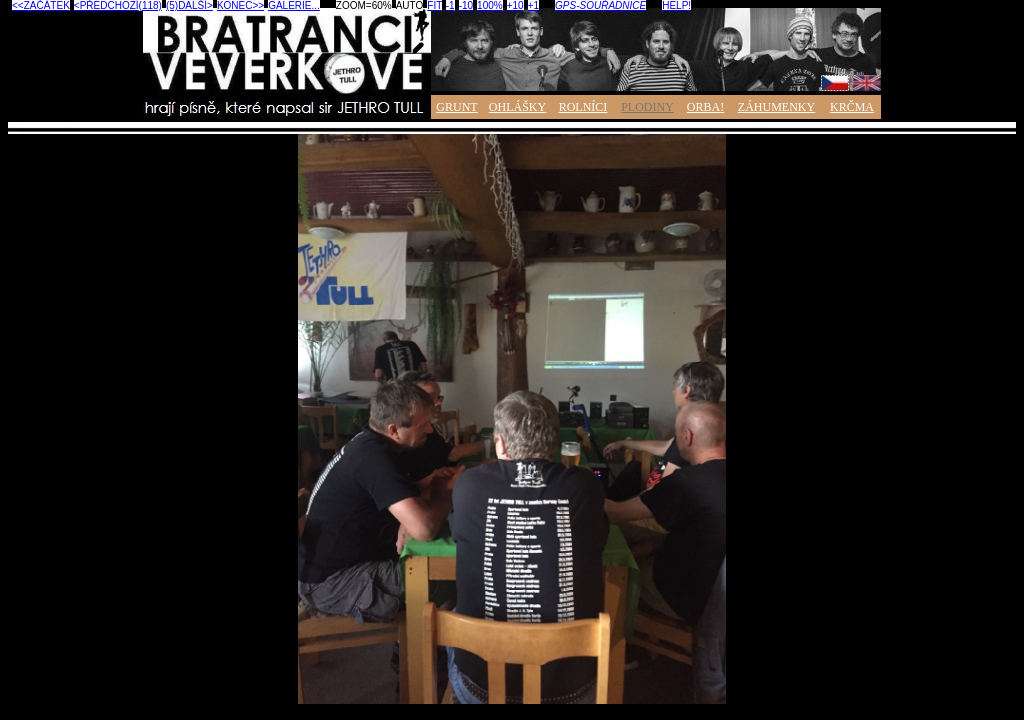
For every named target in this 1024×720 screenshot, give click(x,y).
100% (490, 5)
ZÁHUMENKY (776, 107)
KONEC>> (240, 5)
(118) (150, 5)
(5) (172, 5)
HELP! (676, 5)
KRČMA (852, 107)
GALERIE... (294, 5)
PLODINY (647, 107)
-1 (450, 5)
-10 (466, 5)
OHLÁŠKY (517, 107)
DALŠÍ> (195, 5)
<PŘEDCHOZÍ (106, 5)
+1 (533, 5)
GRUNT (456, 107)
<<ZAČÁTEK (41, 5)
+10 (515, 5)
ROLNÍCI (583, 107)
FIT (434, 5)
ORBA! (705, 107)
